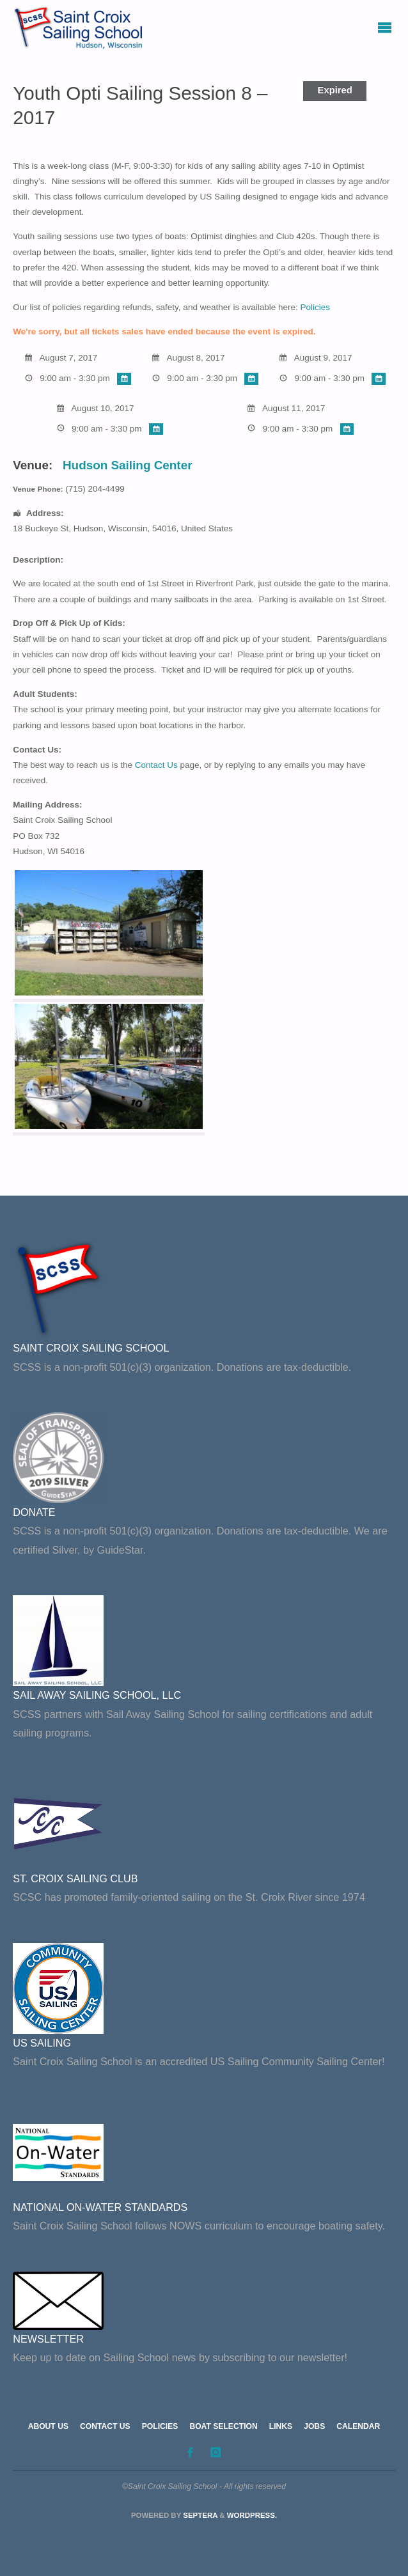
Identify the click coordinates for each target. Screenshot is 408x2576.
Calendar (358, 2426)
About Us (48, 2426)
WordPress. (252, 2515)
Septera (199, 2515)
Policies (316, 307)
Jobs (314, 2426)
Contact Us (156, 765)
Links (280, 2426)
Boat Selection (223, 2426)
